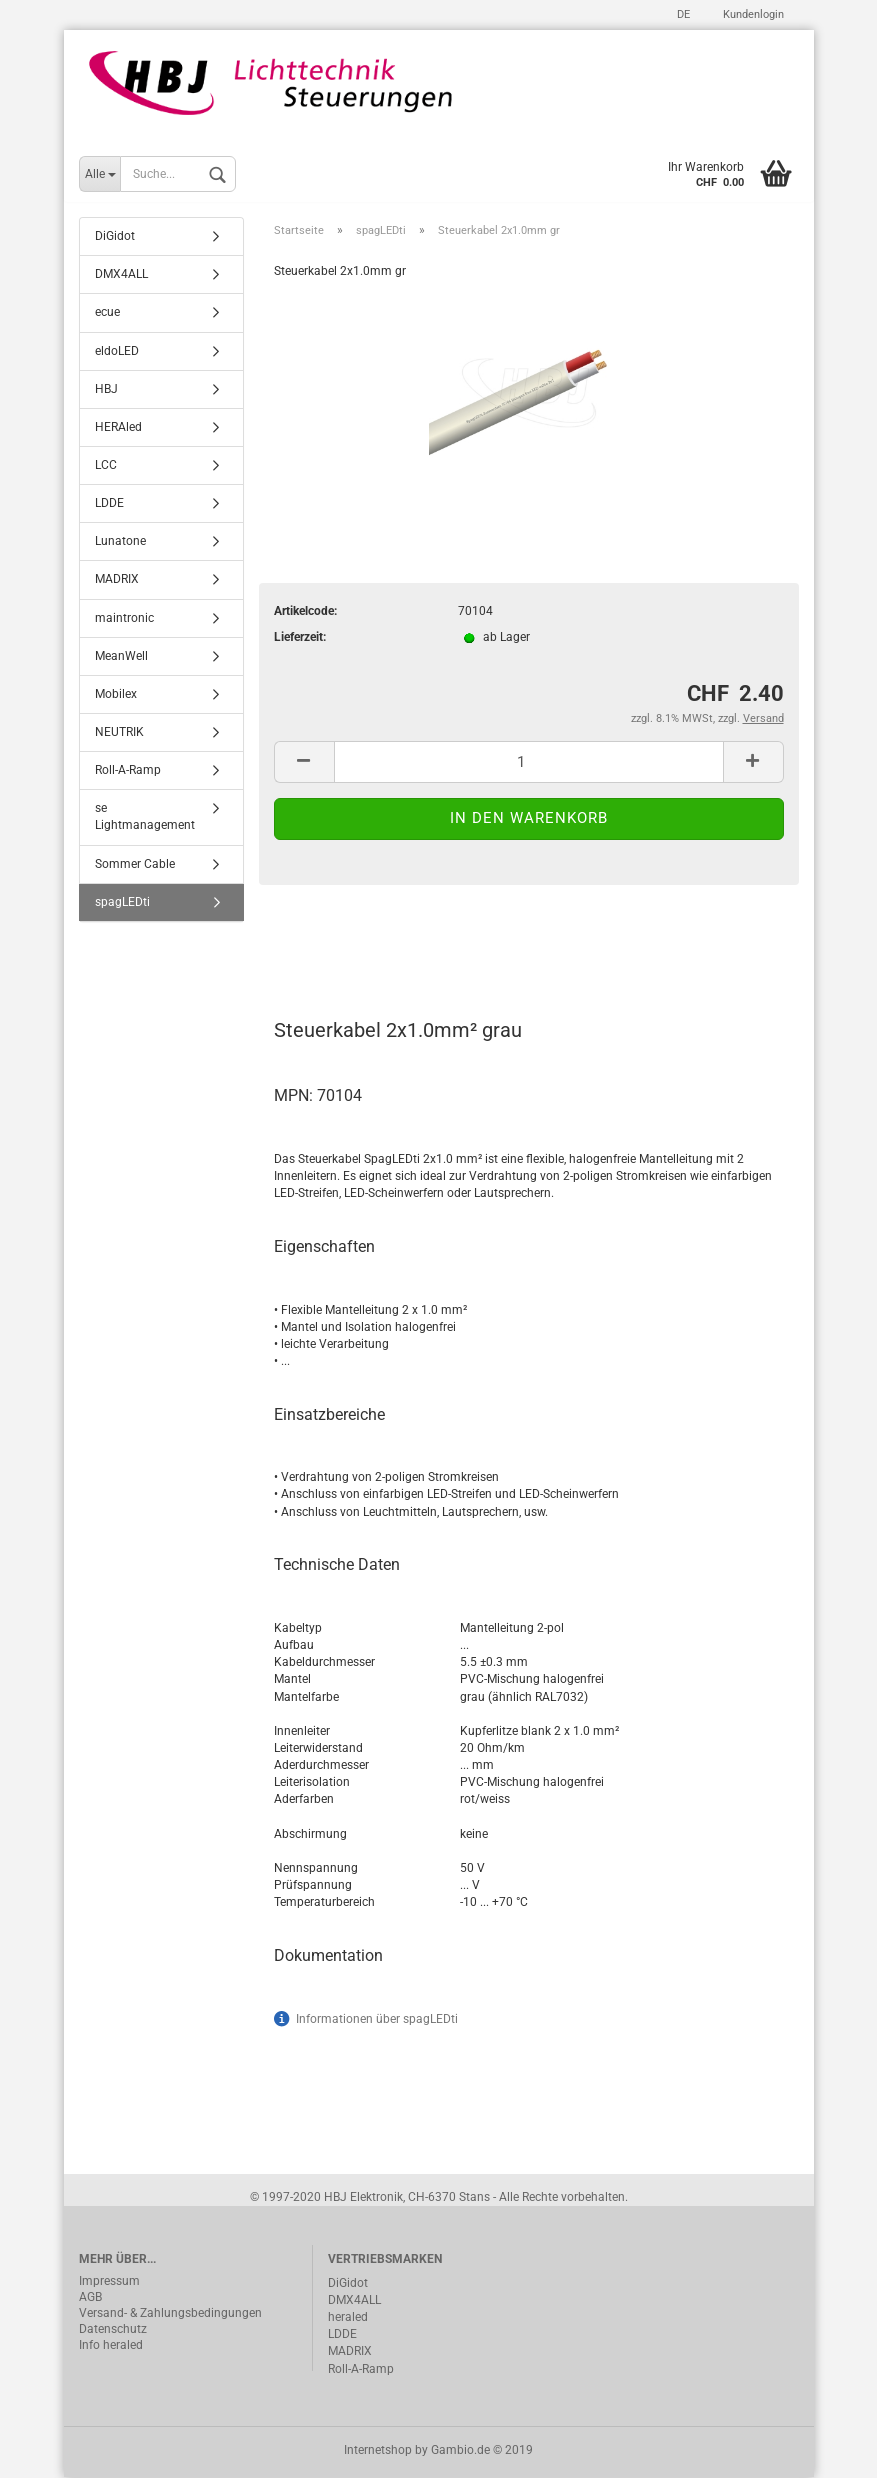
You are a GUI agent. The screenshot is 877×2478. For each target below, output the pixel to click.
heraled (348, 2319)
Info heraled (111, 2347)
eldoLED (117, 352)
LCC (106, 467)
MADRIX (117, 581)
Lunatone (120, 543)
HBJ (106, 390)
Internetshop (378, 2451)
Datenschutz (113, 2331)
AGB (90, 2299)
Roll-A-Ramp (128, 772)
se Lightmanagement (145, 818)
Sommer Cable (135, 865)
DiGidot (115, 238)
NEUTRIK (119, 734)
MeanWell (121, 657)
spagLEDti (122, 903)
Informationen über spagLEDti (377, 2020)
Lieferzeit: (300, 639)
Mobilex (116, 696)
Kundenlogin (752, 14)
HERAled (118, 429)
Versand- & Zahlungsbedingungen (170, 2315)
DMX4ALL (121, 276)
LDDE (109, 505)
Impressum (109, 2283)
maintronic (124, 619)
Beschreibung (349, 944)
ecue (107, 314)
